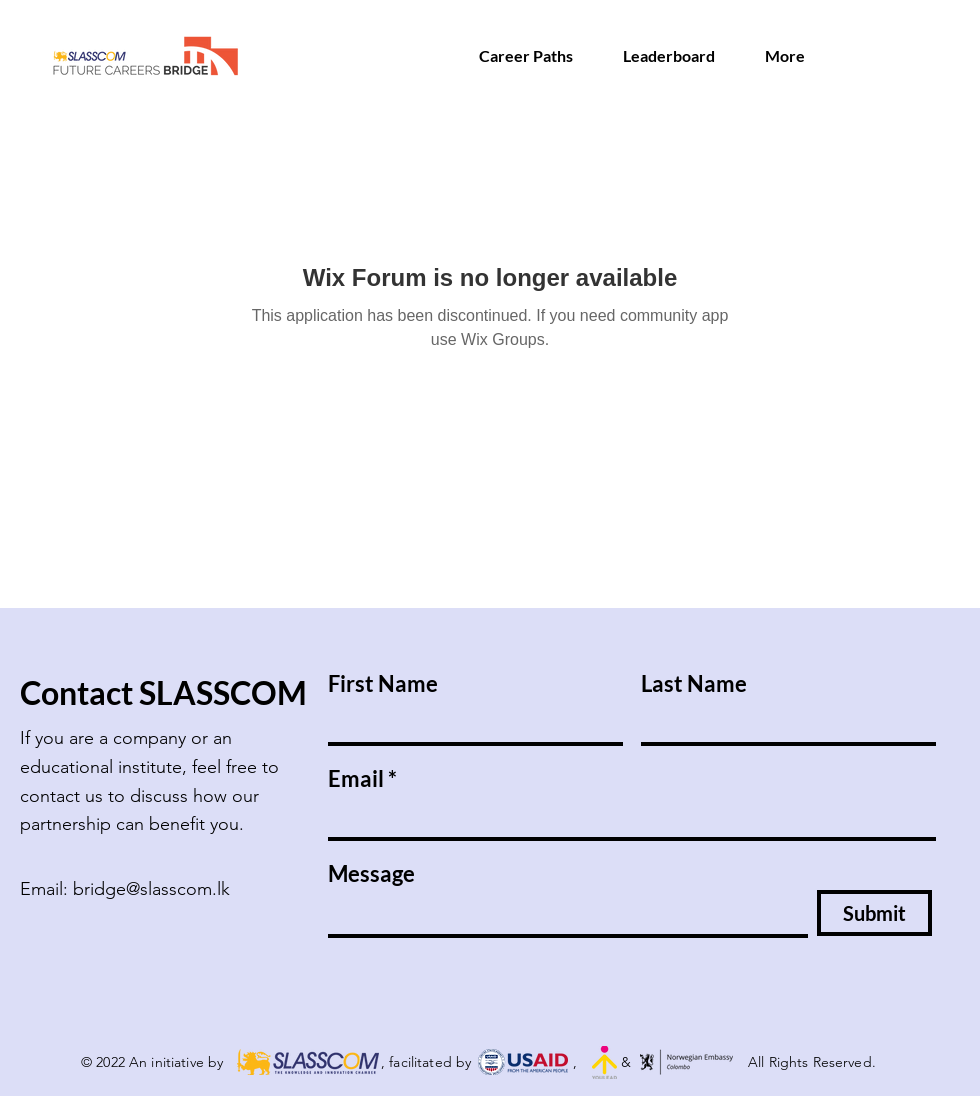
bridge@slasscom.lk (151, 889)
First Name (383, 684)
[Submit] (874, 913)
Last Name (694, 684)
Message (371, 874)
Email (356, 779)
